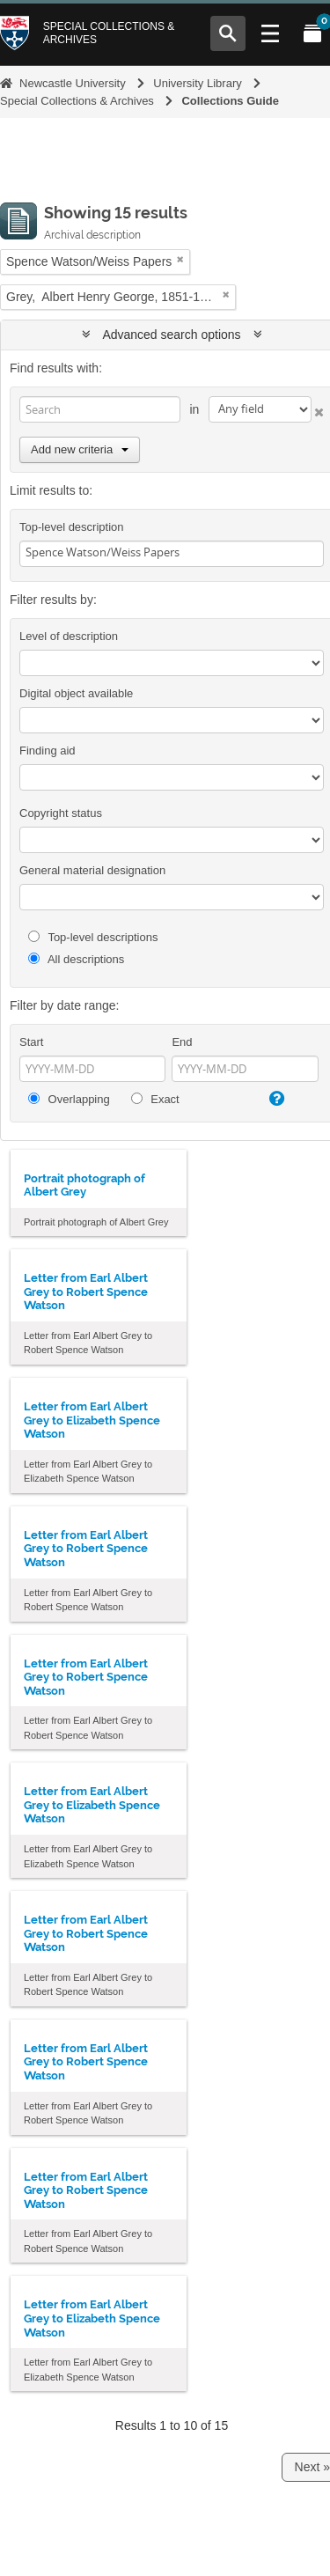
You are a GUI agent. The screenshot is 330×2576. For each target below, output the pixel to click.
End (182, 1042)
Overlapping (69, 1099)
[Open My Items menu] (312, 33)
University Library (197, 83)
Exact (155, 1099)
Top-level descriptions (93, 937)
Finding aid (47, 750)
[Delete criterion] (318, 409)
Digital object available (76, 693)
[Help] (275, 1099)
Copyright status (60, 813)
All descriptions (76, 959)
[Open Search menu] (228, 33)
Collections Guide (230, 100)
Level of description (68, 636)
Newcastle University (72, 83)
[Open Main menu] (270, 33)
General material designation (92, 870)
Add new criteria (79, 449)
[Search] (99, 409)
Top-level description (71, 527)
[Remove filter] (180, 259)
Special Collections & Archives (109, 32)
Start (31, 1042)
